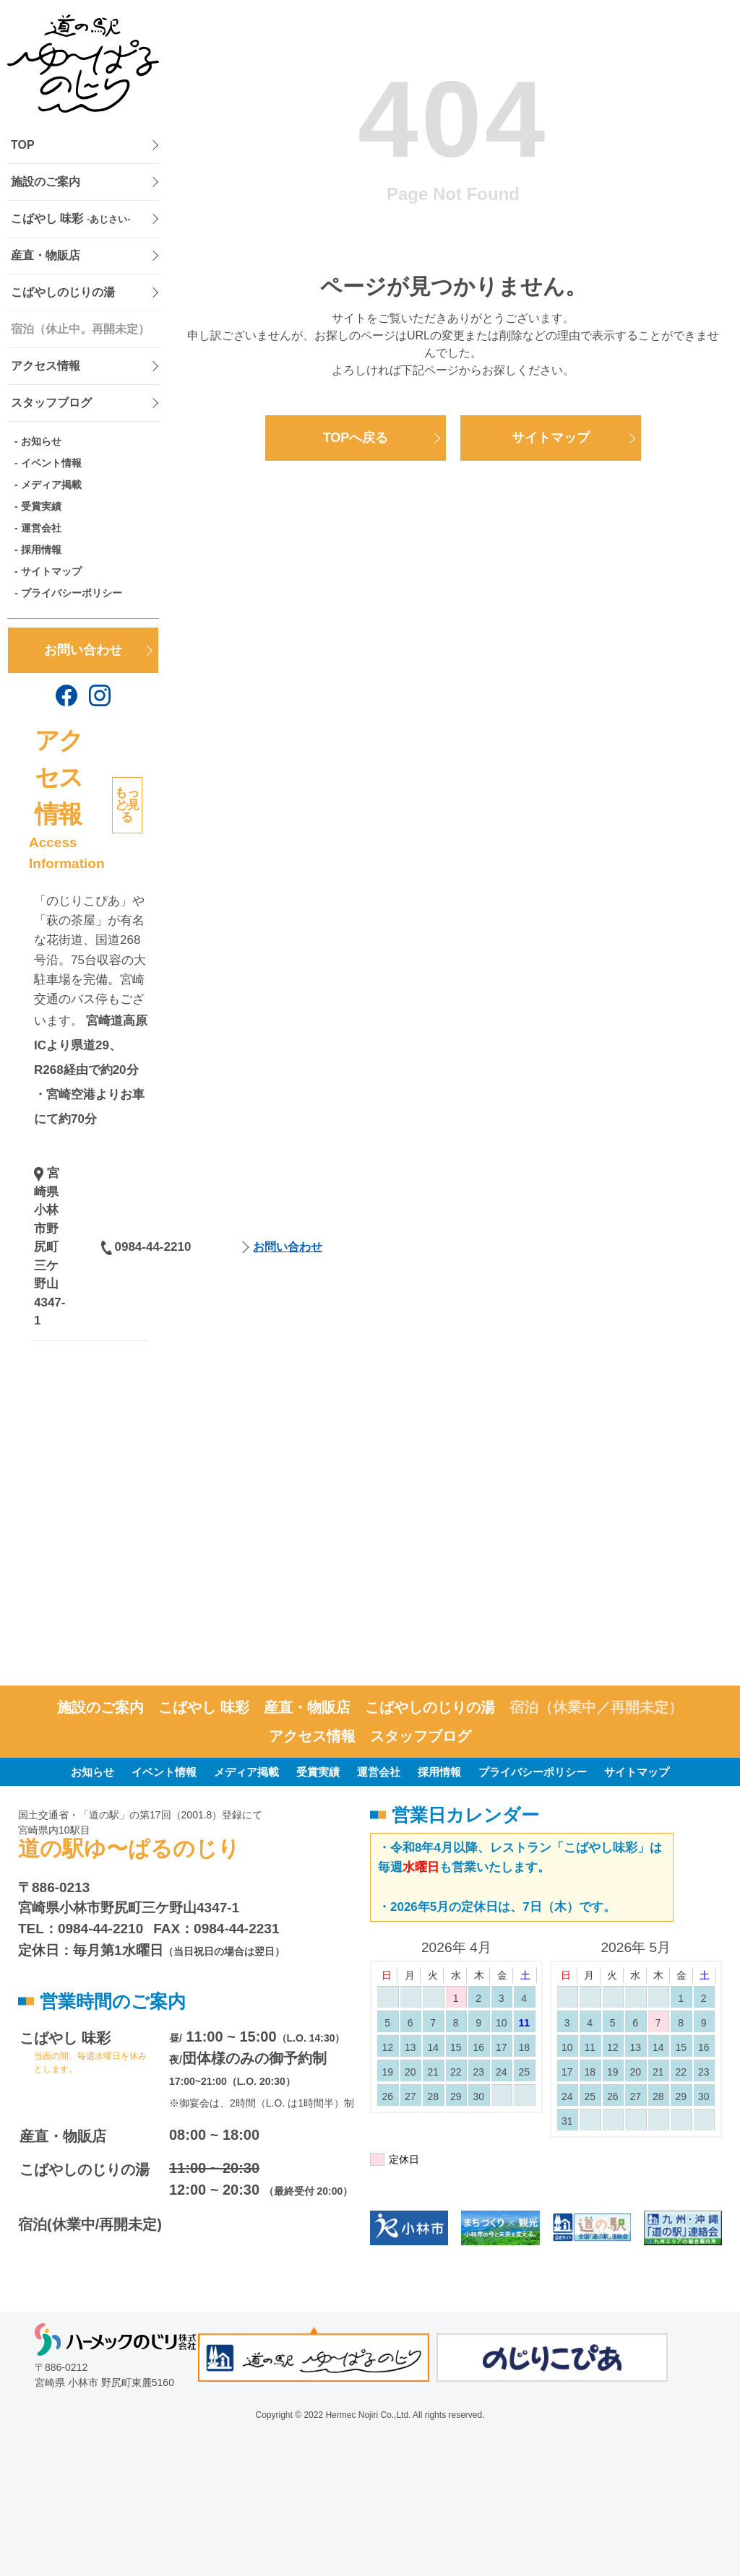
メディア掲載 (51, 484)
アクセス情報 (45, 366)
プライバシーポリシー (71, 593)
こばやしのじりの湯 (63, 292)
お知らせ (41, 441)
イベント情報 (51, 463)
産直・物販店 (45, 255)
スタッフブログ (51, 402)
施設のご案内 (45, 181)
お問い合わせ (83, 650)
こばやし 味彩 (71, 218)
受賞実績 (41, 506)
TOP (23, 145)
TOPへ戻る (356, 437)
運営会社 (41, 528)
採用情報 (41, 549)
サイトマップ (51, 571)
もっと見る (127, 805)
